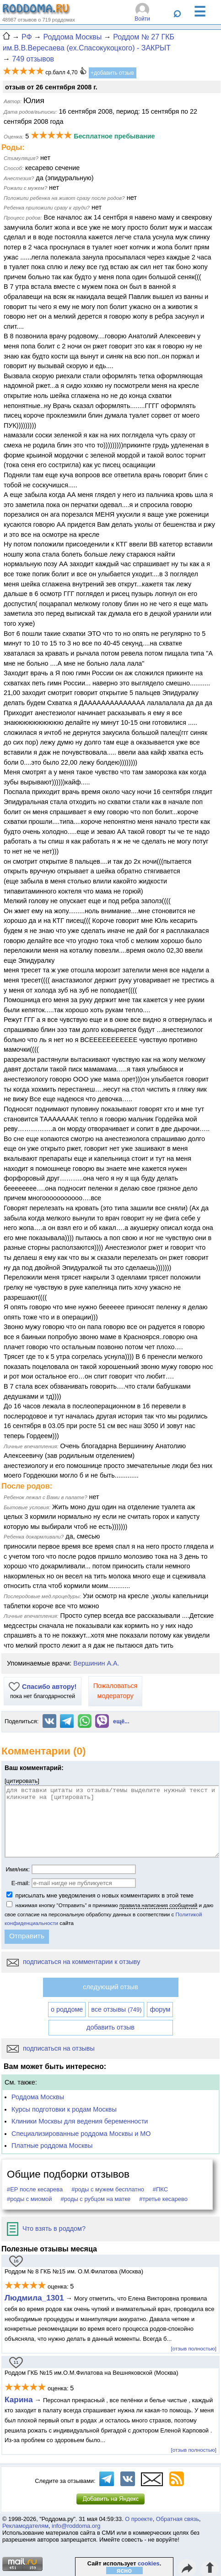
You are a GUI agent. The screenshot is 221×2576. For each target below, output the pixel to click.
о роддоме (67, 2009)
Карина (19, 2399)
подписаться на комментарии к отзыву (73, 1961)
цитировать (22, 1780)
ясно (124, 2570)
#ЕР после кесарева (35, 2189)
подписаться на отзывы (51, 2048)
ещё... (121, 1721)
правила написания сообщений (158, 1905)
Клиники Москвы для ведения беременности (79, 2121)
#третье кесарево (163, 2198)
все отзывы (116, 2009)
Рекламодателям (25, 2525)
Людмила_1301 (34, 2297)
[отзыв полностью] (193, 2348)
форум (160, 2009)
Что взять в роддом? (46, 2228)
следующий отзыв (110, 1987)
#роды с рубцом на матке (96, 2198)
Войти (142, 19)
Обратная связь (177, 2518)
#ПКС (160, 2189)
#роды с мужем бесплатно (107, 2189)
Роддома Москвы (37, 2097)
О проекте (138, 2518)
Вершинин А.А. (96, 1663)
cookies (149, 2563)
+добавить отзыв (112, 73)
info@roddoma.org (76, 2525)
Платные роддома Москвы (51, 2145)
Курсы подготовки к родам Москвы (64, 2109)
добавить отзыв (110, 2027)
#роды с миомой (29, 2198)
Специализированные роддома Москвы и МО (81, 2133)
